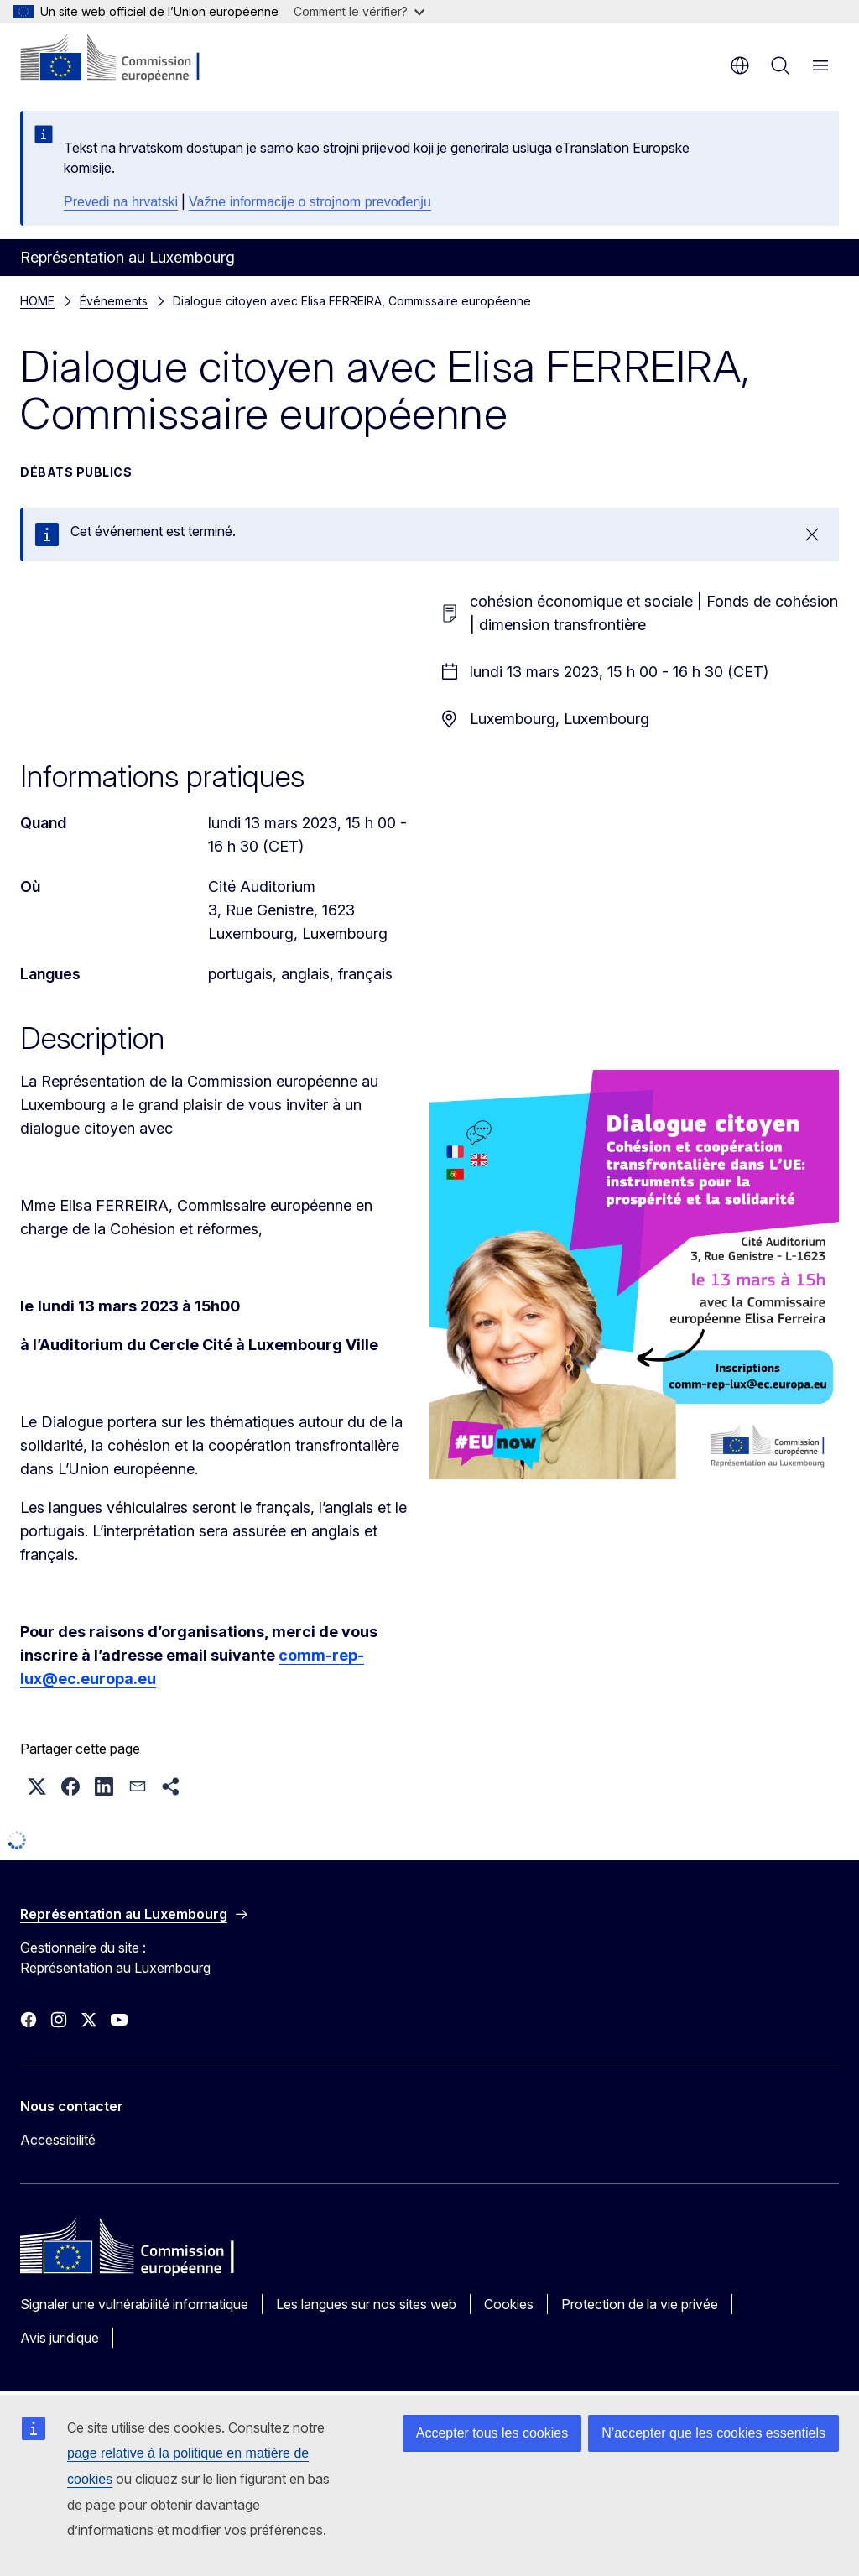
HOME (37, 301)
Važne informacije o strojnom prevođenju (310, 202)
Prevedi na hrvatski (121, 202)
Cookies (509, 2304)
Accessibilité (58, 2139)
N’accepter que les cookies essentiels (713, 2433)
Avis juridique (59, 2337)
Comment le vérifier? (359, 11)
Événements (114, 301)
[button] (36, 1786)
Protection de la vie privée (639, 2304)
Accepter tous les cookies (492, 2433)
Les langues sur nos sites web (366, 2304)
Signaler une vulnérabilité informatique (134, 2304)
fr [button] (740, 65)
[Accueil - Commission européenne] (122, 59)
